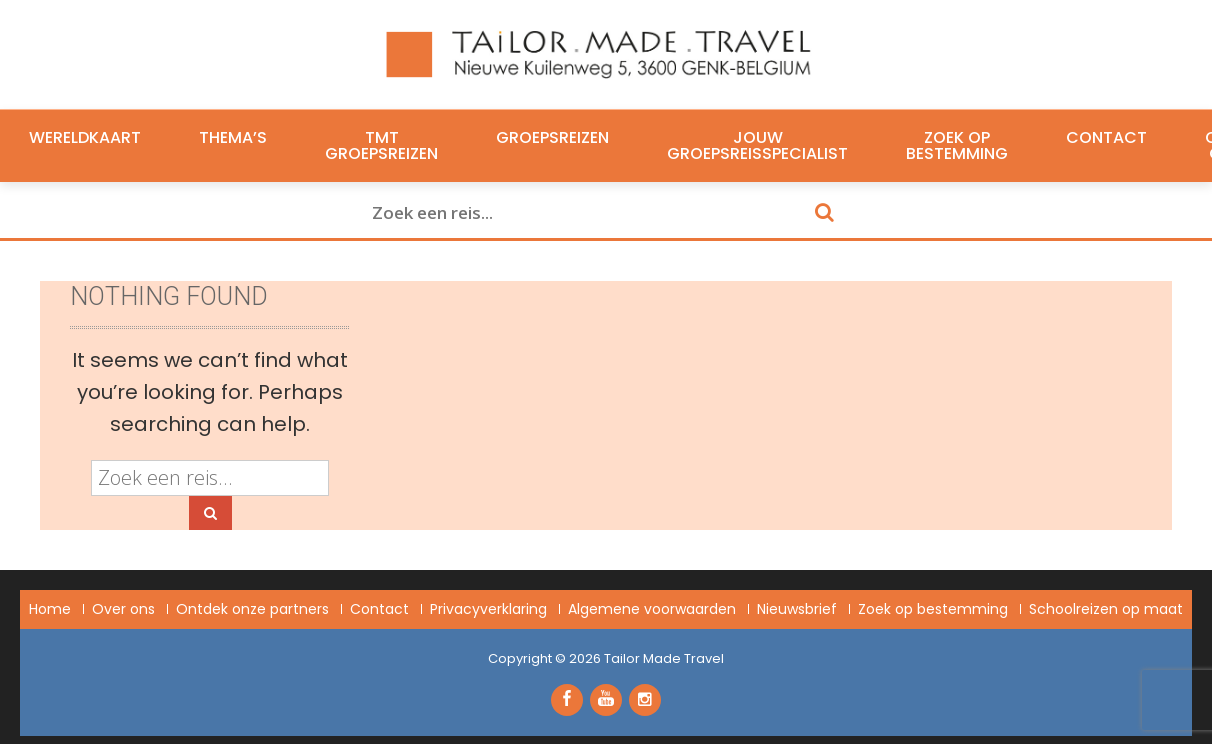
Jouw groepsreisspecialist (757, 146)
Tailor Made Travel (664, 658)
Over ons (123, 609)
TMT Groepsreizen (381, 146)
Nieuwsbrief (797, 609)
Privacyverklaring (488, 609)
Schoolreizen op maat (1106, 609)
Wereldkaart (85, 138)
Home (50, 609)
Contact (1106, 138)
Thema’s (233, 138)
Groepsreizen (552, 138)
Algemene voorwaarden (652, 609)
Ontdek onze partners (252, 609)
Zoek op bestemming (957, 146)
